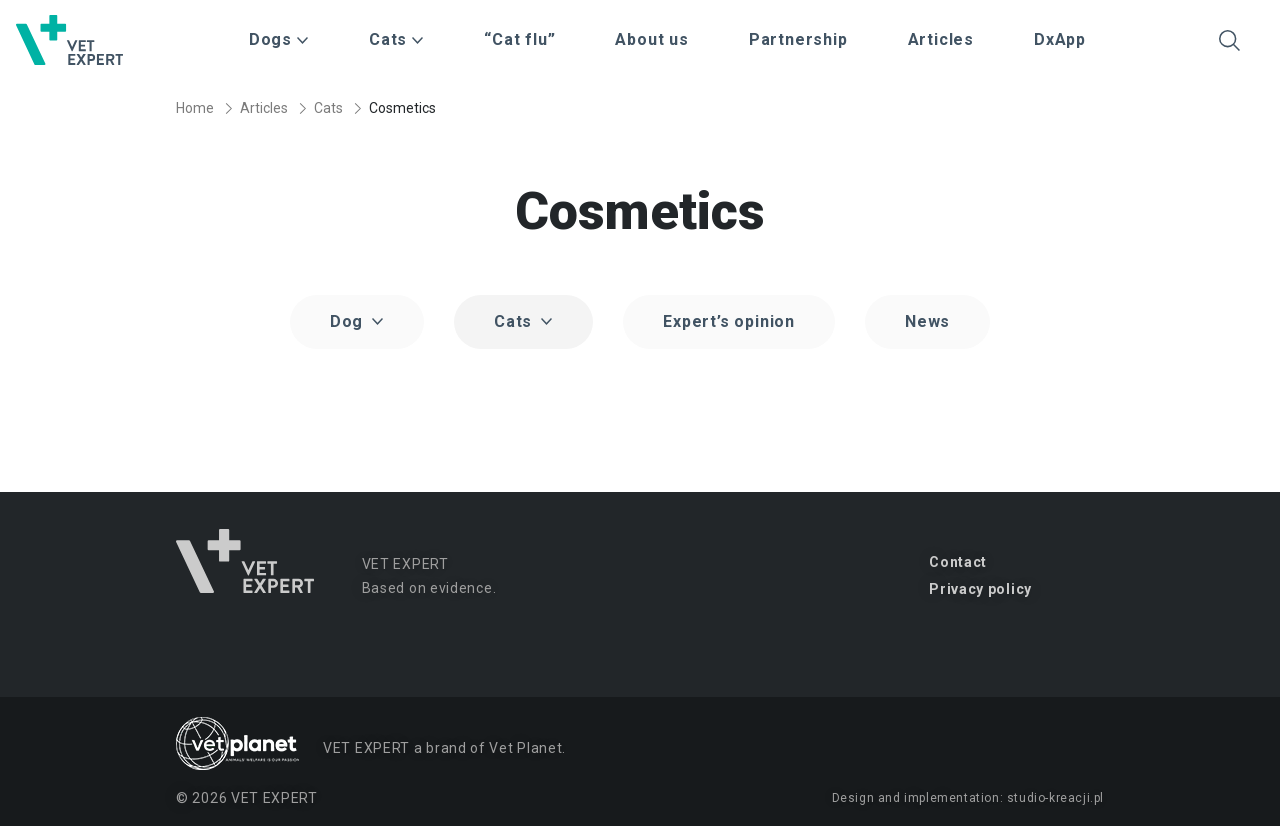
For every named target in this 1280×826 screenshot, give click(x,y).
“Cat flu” (519, 39)
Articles (941, 39)
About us (651, 39)
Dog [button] (349, 321)
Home (195, 108)
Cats (328, 108)
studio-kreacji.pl (1055, 798)
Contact (958, 562)
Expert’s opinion (729, 321)
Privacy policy (980, 589)
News (927, 321)
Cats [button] (515, 321)
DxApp (1060, 39)
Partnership (798, 39)
